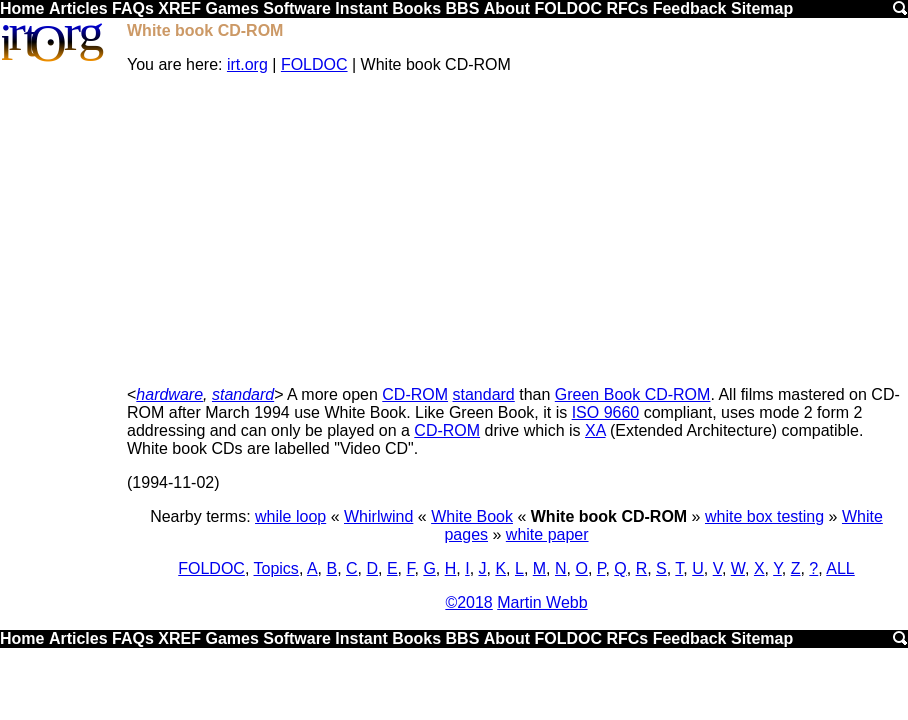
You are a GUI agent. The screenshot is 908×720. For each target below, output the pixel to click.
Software (297, 8)
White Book (472, 516)
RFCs (627, 8)
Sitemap (762, 8)
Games (231, 8)
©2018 (468, 602)
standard (243, 394)
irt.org (247, 64)
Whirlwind (378, 516)
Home (22, 8)
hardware (169, 394)
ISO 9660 (606, 412)
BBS (463, 8)
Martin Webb (542, 602)
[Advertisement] (516, 230)
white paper (547, 534)
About (507, 8)
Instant (361, 8)
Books (416, 8)
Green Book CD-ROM (633, 394)
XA (595, 430)
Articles (78, 8)
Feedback (690, 8)
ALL (840, 568)
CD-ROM (415, 394)
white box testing (764, 516)
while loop (290, 516)
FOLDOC (568, 8)
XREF (179, 8)
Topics (276, 568)
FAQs (133, 8)
